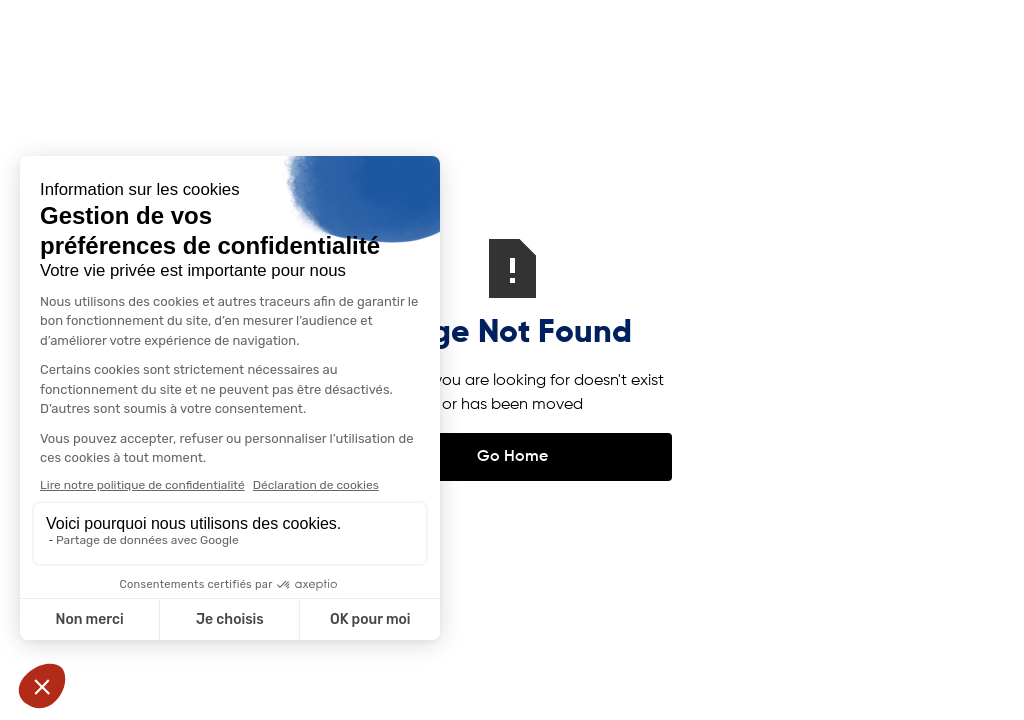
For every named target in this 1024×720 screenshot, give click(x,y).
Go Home (512, 457)
